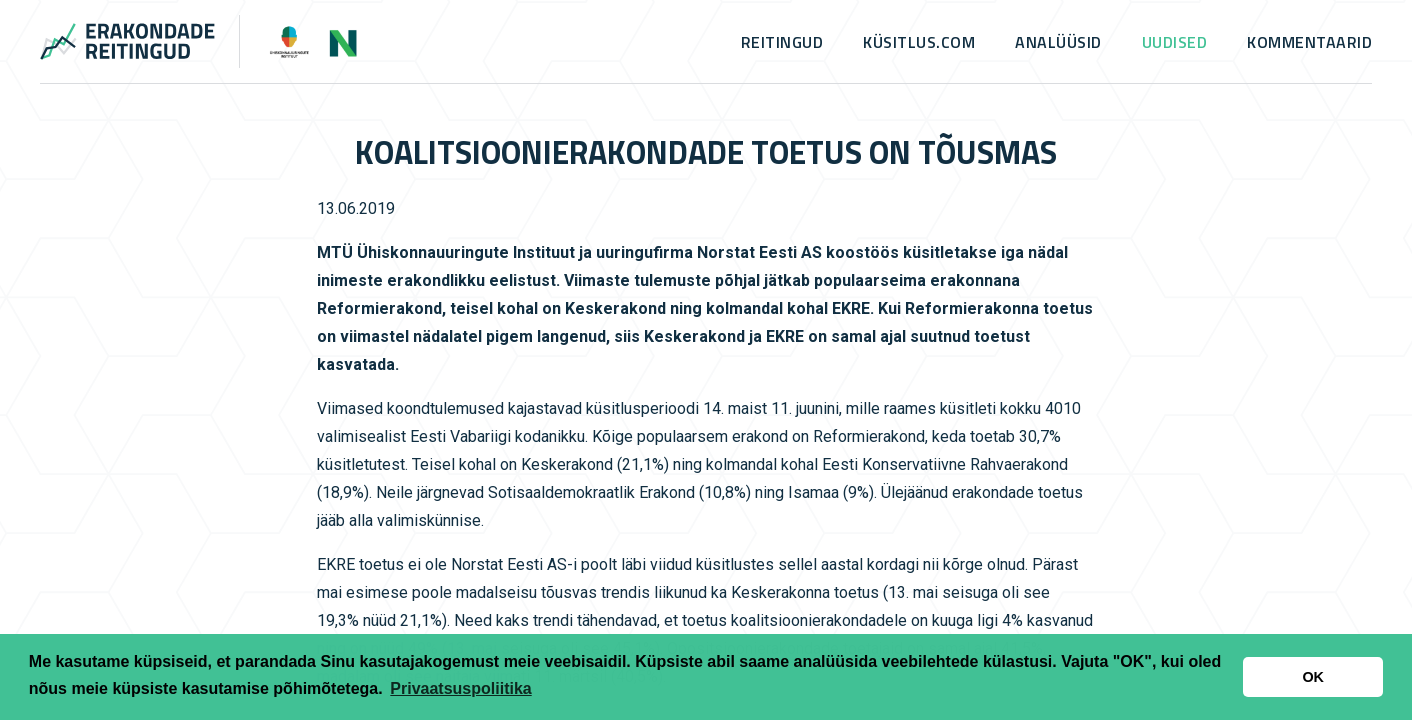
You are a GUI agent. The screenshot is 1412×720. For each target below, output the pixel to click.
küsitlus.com (919, 42)
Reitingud (782, 42)
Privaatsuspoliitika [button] (460, 688)
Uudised (1175, 42)
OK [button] (1313, 677)
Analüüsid (1058, 42)
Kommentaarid (1309, 42)
